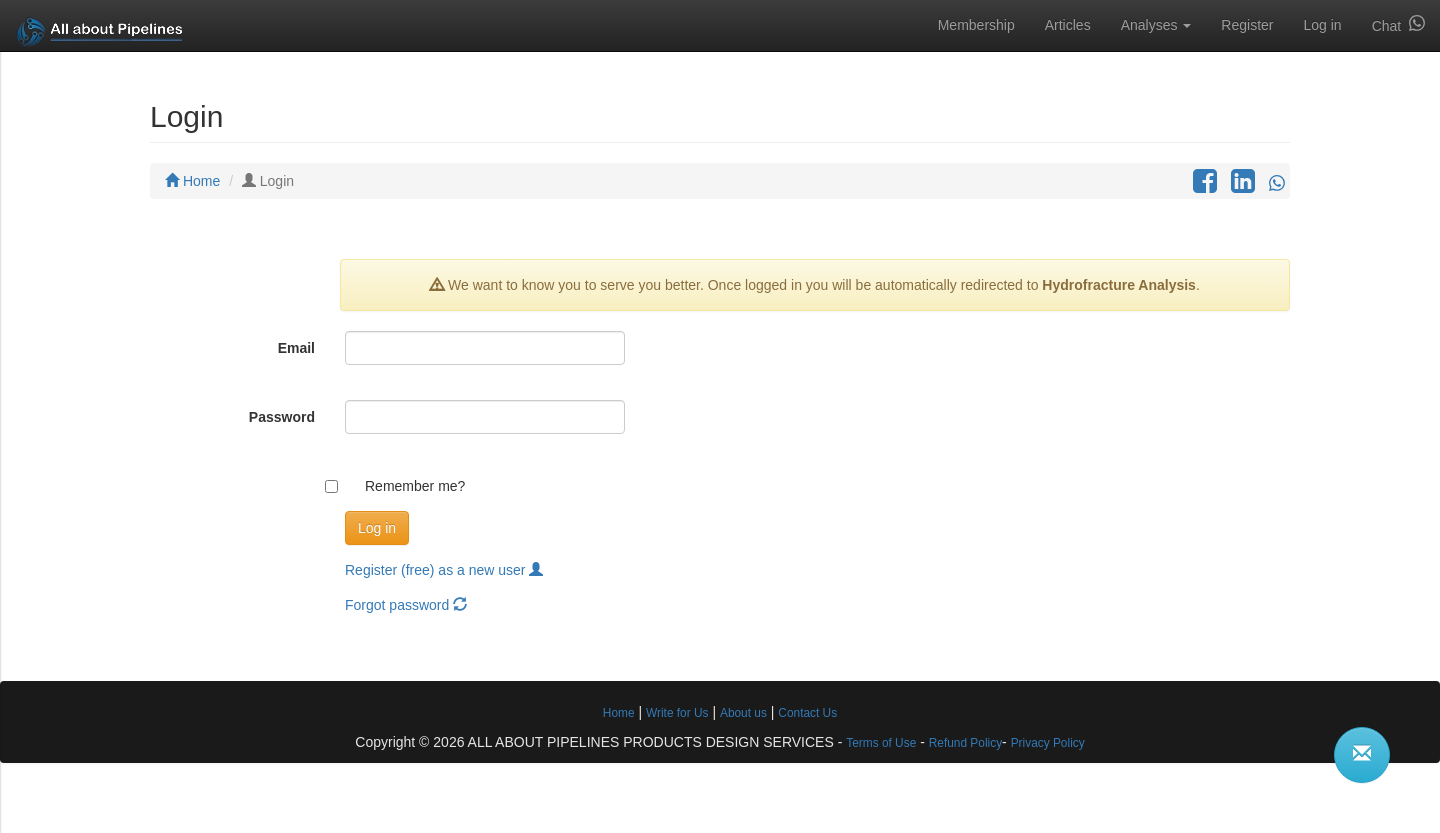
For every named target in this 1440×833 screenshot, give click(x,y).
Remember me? (415, 486)
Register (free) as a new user (444, 570)
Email (296, 348)
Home (192, 181)
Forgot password (406, 605)
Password (282, 417)
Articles (1068, 25)
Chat (1398, 24)
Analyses (1156, 25)
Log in (1322, 25)
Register (1247, 25)
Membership (976, 25)
